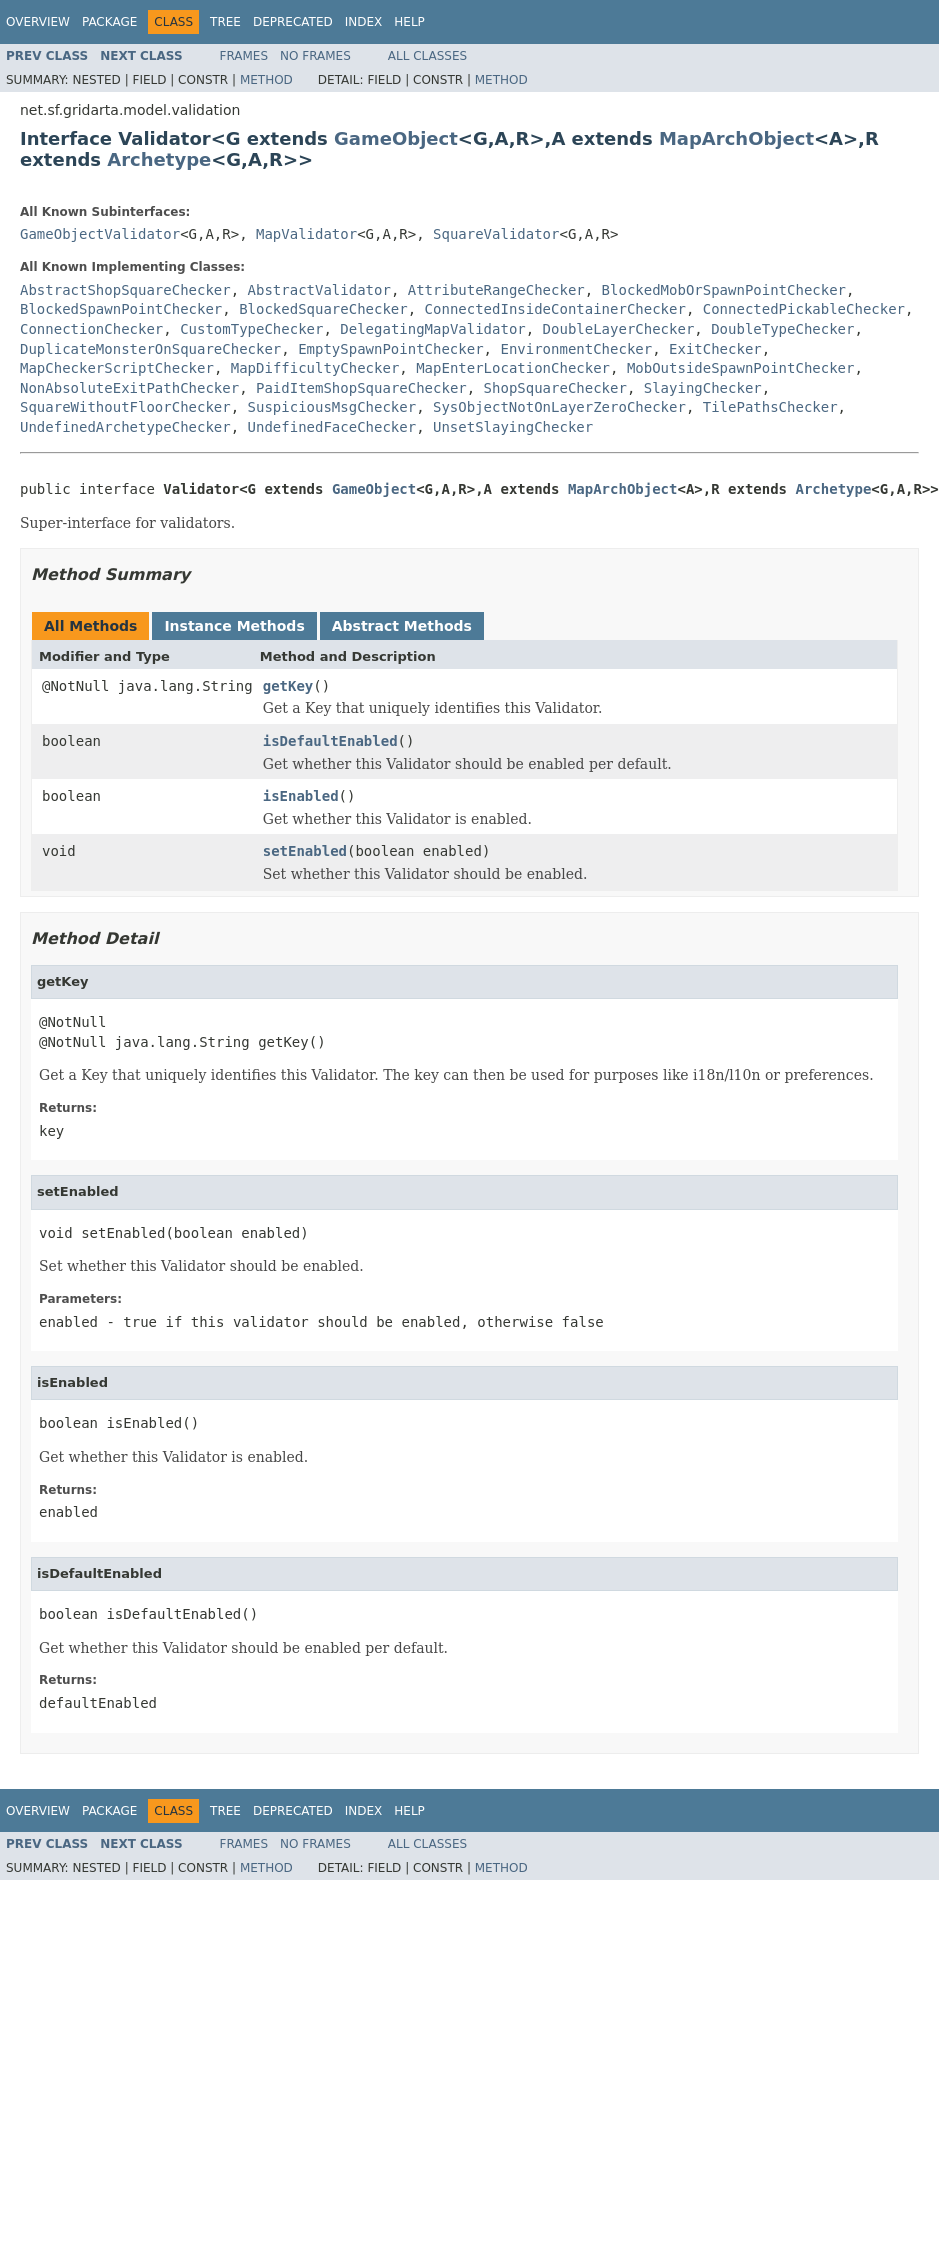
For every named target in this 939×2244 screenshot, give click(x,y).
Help (409, 22)
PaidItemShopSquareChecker (361, 388)
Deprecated (293, 22)
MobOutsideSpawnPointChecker (741, 368)
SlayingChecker (703, 388)
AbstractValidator (319, 290)
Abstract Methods (402, 626)
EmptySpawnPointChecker (390, 349)
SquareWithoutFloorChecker (125, 407)
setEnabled (305, 851)
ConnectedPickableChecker (804, 309)
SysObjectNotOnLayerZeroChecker (559, 407)
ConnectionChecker (91, 329)
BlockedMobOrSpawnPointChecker (724, 290)
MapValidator (306, 234)
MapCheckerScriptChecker (117, 368)
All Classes (427, 56)
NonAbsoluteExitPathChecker (129, 388)
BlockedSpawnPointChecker (121, 309)
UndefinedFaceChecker (332, 427)
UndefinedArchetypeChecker (125, 427)
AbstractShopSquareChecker (125, 290)
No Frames (315, 56)
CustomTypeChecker (251, 329)
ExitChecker (715, 349)
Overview (38, 22)
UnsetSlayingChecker (513, 427)
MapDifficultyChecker (315, 368)
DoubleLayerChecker (619, 329)
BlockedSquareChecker (323, 309)
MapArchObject (736, 138)
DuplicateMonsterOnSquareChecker (150, 349)
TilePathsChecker (770, 407)
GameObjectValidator (100, 234)
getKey (288, 686)
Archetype (159, 159)
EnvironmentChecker (576, 349)
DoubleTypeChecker (782, 329)
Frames (244, 56)
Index (364, 22)
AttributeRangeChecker (496, 290)
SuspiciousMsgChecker (332, 407)
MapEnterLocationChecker (513, 368)
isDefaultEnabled (330, 741)
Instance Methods (234, 626)
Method (266, 80)
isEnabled (301, 796)
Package (109, 22)
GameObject (396, 138)
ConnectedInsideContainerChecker (555, 309)
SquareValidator (496, 234)
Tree (225, 22)
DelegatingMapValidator (432, 329)
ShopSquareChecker (555, 388)
